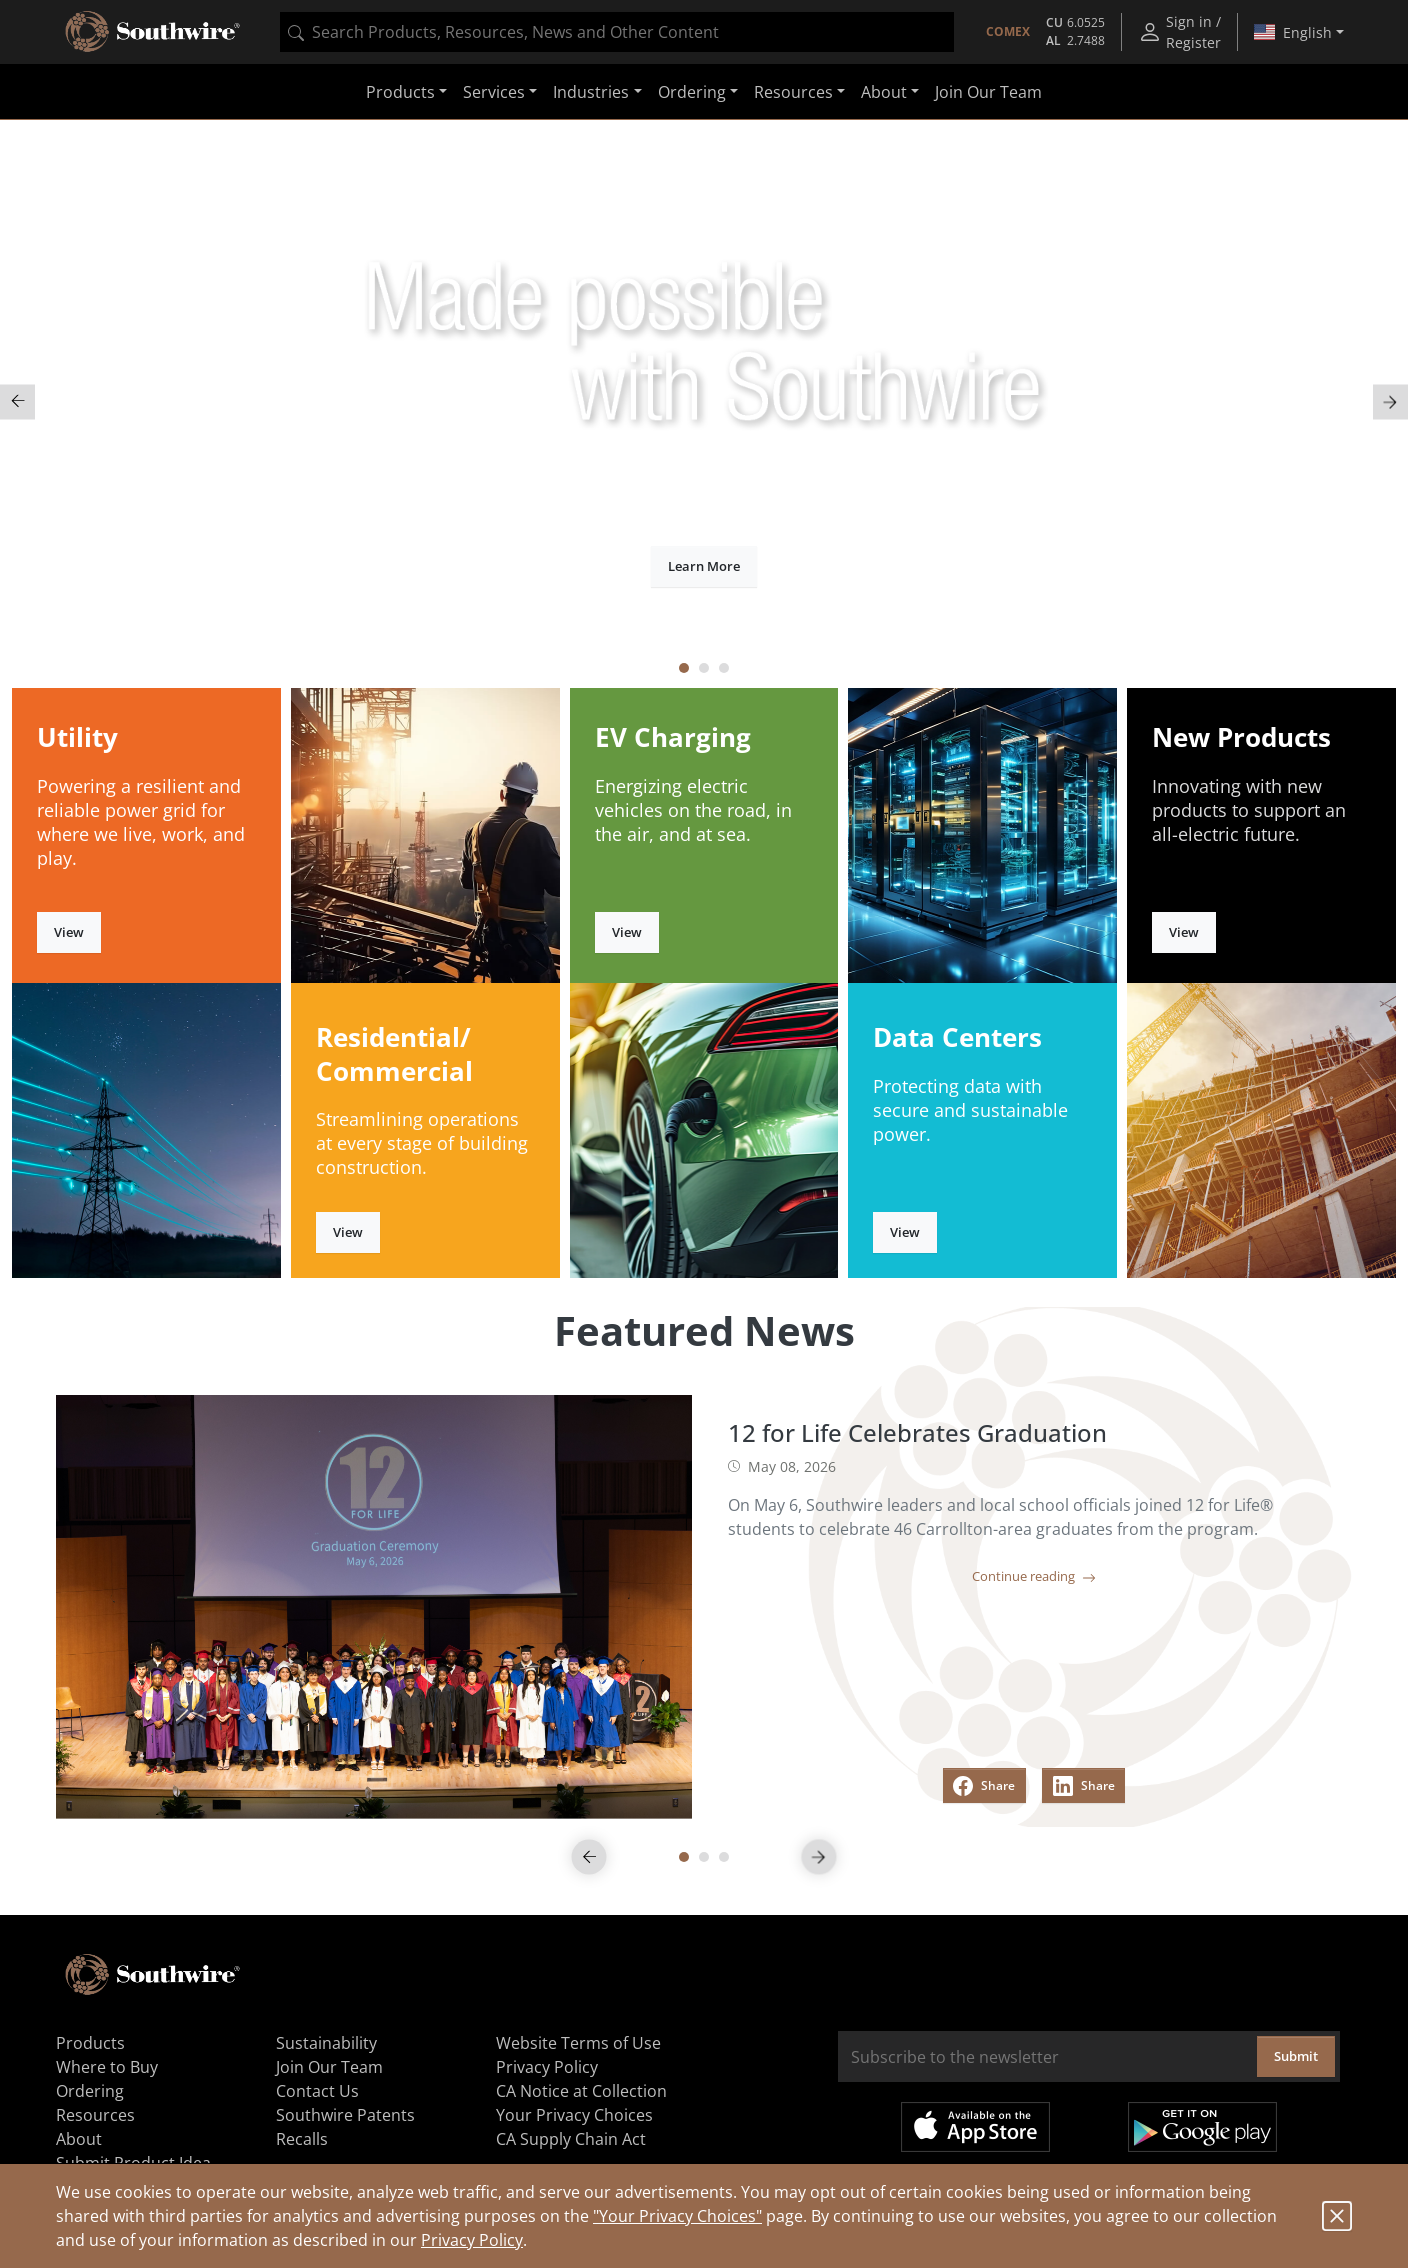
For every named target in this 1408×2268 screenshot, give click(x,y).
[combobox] (617, 32)
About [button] (884, 92)
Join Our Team (988, 92)
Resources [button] (793, 92)
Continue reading (1034, 1576)
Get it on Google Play (1202, 2127)
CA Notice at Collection (581, 2091)
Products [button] (400, 92)
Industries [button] (591, 92)
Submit (1296, 2056)
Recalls (302, 2139)
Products (90, 2043)
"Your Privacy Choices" (677, 2216)
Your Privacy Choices (574, 2115)
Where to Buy (107, 2067)
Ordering (90, 2091)
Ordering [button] (692, 92)
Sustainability (326, 2043)
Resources (95, 2115)
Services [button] (494, 92)
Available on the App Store (975, 2127)
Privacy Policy (472, 2240)
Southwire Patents (345, 2115)
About (79, 2139)
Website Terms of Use (578, 2043)
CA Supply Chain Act (571, 2139)
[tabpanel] (704, 401)
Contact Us (317, 2091)
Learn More (704, 566)
